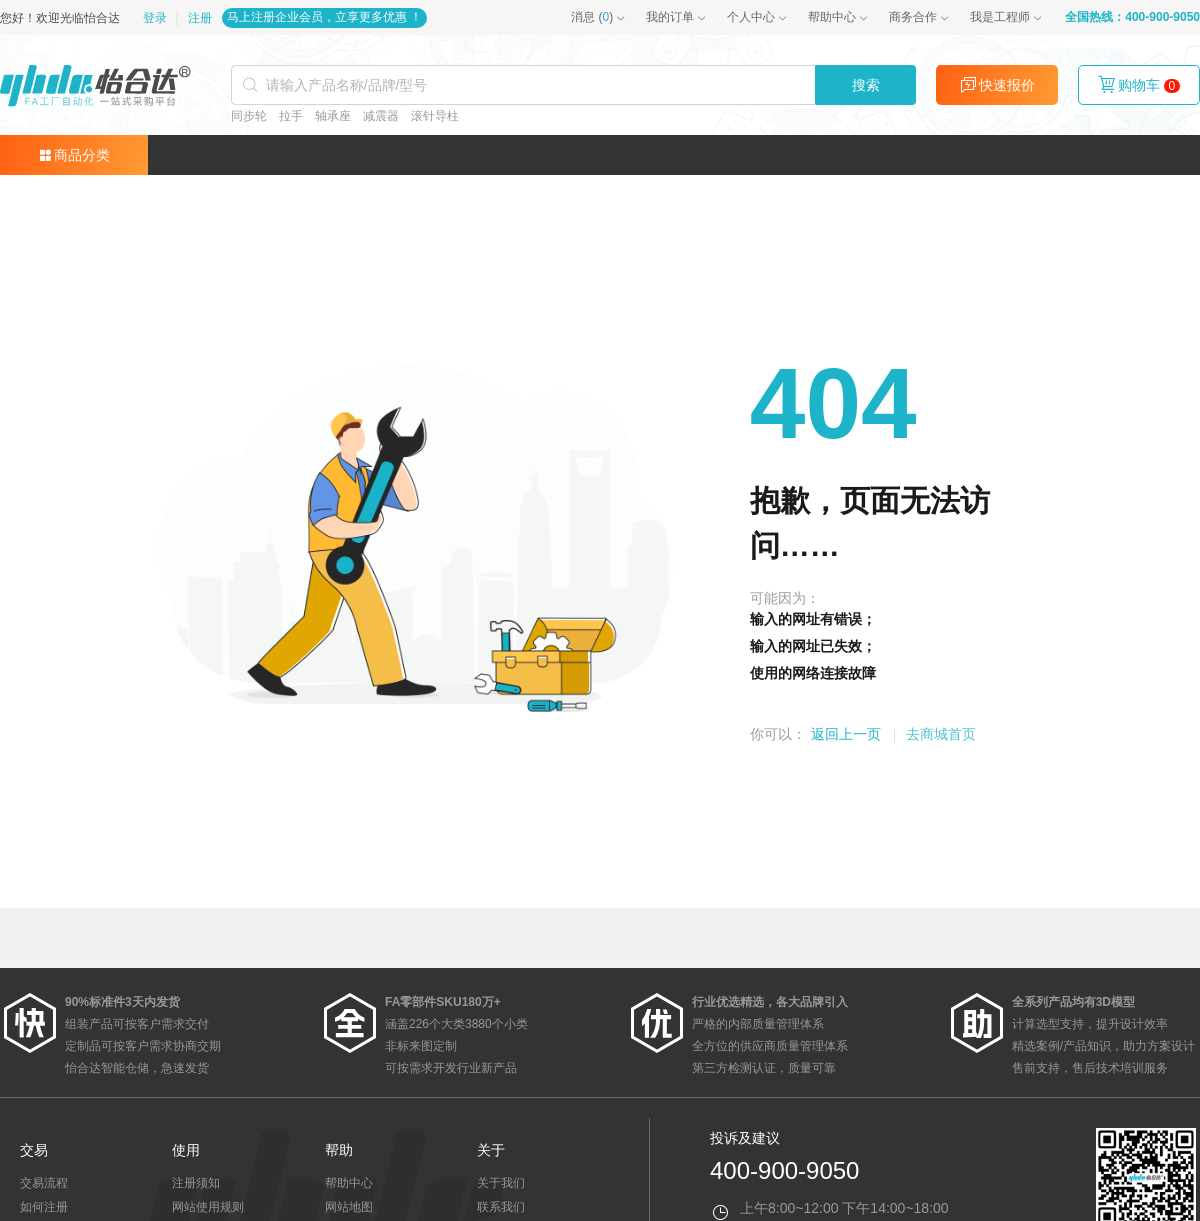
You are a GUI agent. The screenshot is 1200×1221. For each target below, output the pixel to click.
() (592, 17)
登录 (156, 18)
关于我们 (501, 1183)
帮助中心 (832, 17)
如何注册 (44, 1207)
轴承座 (333, 116)
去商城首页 (941, 734)
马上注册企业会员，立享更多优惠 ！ (324, 17)
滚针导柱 (435, 116)
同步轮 (249, 116)
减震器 (381, 116)
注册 (200, 18)
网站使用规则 (208, 1207)
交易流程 (44, 1183)
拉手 (291, 116)
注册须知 (196, 1183)
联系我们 (501, 1207)
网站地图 (349, 1207)
